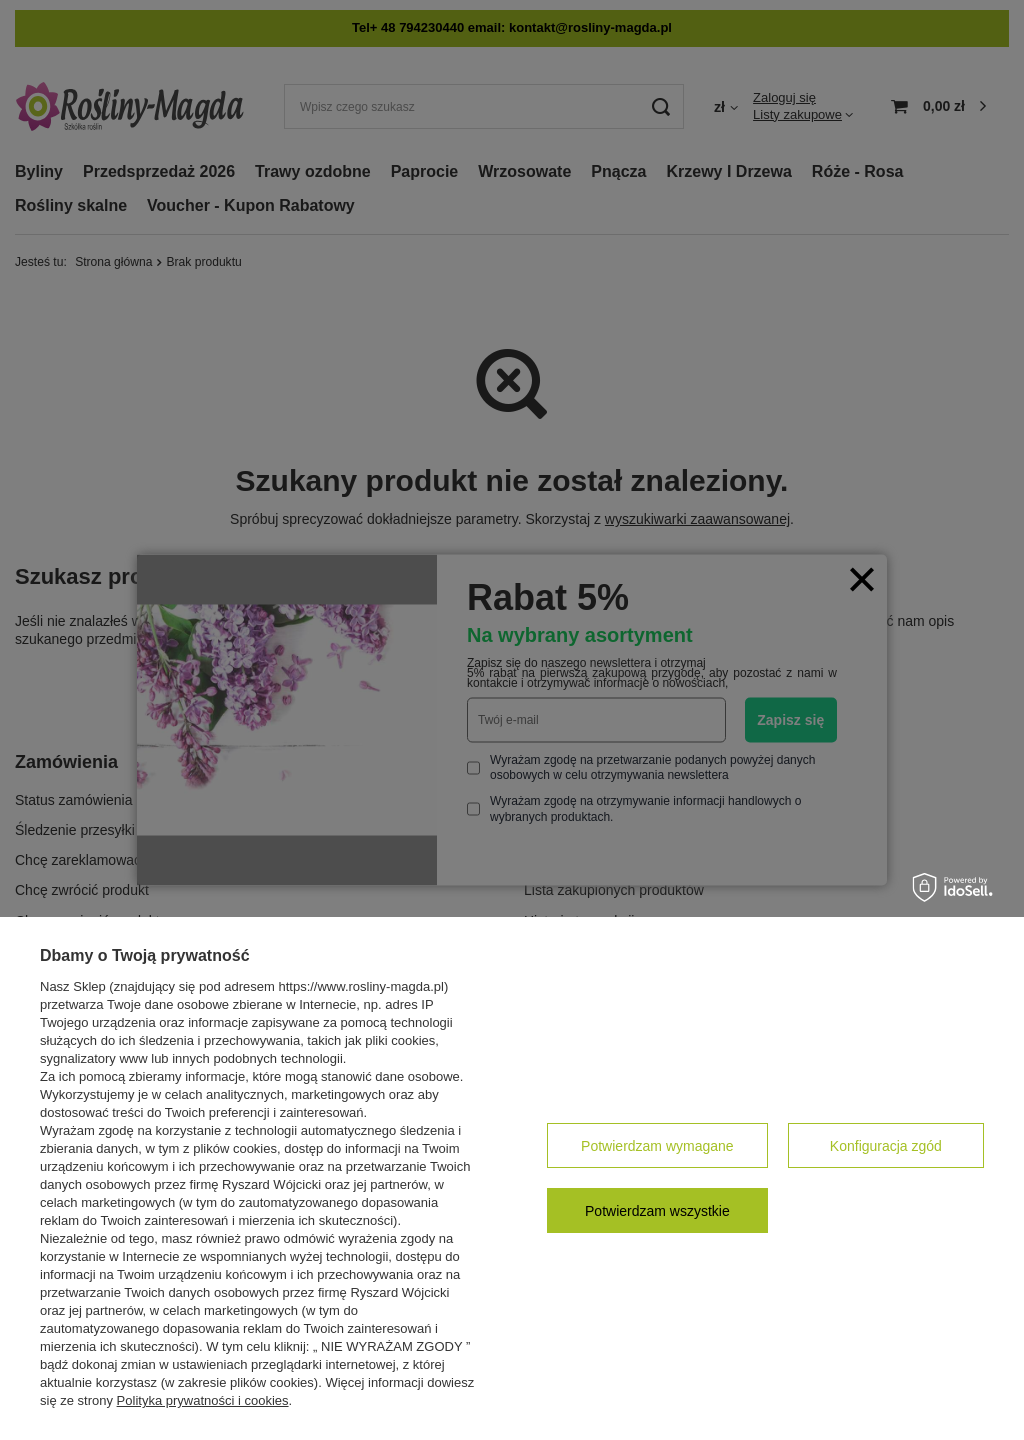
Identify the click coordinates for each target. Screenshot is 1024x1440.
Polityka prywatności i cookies (203, 1400)
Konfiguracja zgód (886, 1146)
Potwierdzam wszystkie (657, 1211)
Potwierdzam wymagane (657, 1146)
